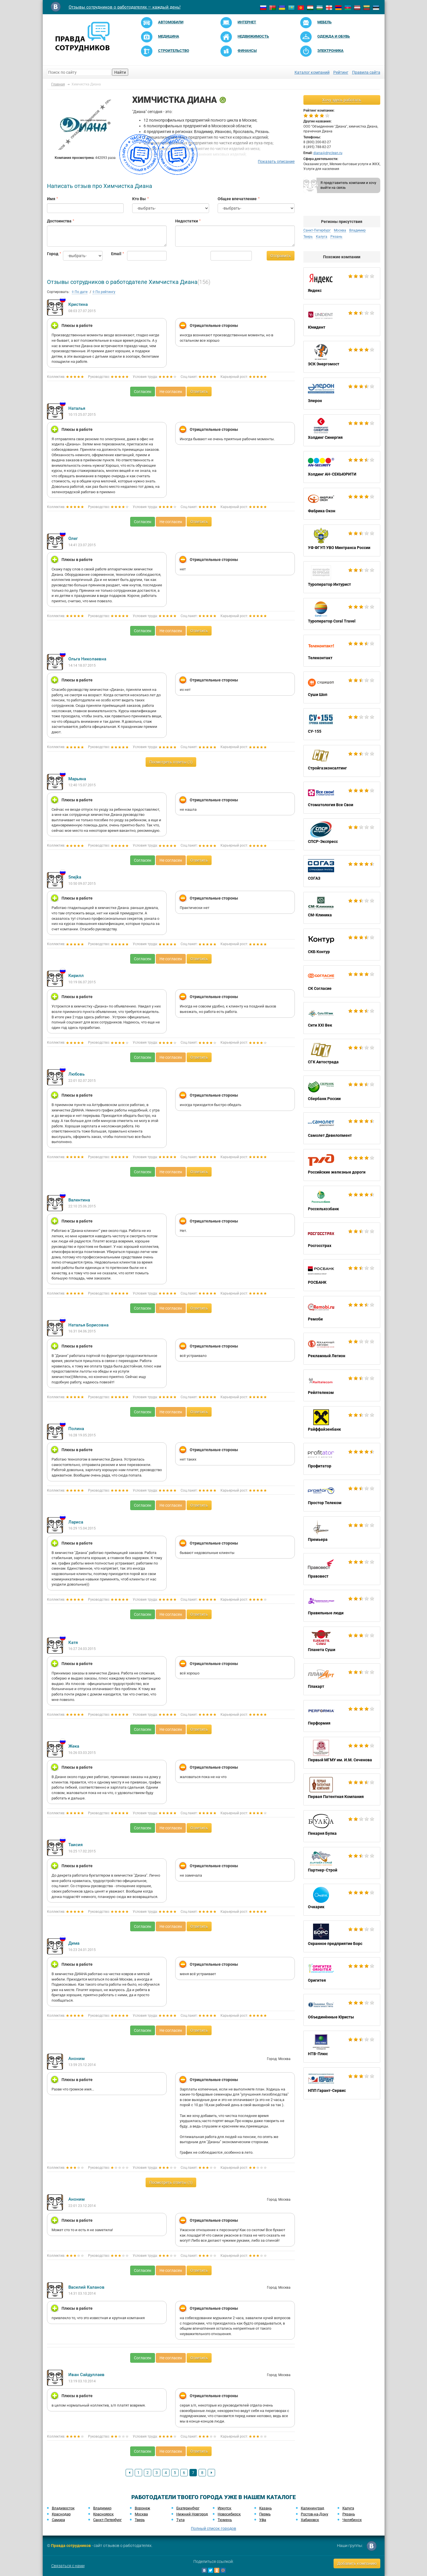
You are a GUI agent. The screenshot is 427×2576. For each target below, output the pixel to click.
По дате (79, 292)
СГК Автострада (342, 1054)
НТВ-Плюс (342, 2046)
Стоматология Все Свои (342, 797)
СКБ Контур (342, 944)
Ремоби (342, 1312)
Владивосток (63, 2508)
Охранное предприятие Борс (342, 1936)
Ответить (199, 391)
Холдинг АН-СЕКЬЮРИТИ (342, 467)
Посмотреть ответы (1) (171, 762)
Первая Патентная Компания (342, 1789)
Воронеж (142, 2508)
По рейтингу (104, 292)
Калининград (312, 2508)
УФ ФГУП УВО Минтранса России (342, 540)
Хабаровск (310, 2520)
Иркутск (224, 2508)
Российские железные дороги (342, 1165)
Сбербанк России (342, 1091)
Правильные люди (342, 1605)
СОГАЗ (342, 871)
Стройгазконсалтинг (342, 761)
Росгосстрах (342, 1238)
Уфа (262, 2520)
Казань (265, 2508)
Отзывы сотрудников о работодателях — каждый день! (125, 7)
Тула (180, 2520)
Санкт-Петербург (317, 230)
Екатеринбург (187, 2508)
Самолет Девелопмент (342, 1128)
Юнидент (342, 320)
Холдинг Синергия (342, 430)
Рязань (336, 237)
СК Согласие (342, 981)
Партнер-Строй (342, 1863)
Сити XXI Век (342, 1018)
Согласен (142, 391)
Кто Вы (139, 198)
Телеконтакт (342, 650)
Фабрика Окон (342, 503)
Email (115, 253)
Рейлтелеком (342, 1385)
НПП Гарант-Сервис (342, 2083)
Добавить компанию (357, 2563)
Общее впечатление (237, 198)
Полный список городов (213, 2528)
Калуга (321, 237)
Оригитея (342, 1973)
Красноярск (103, 2514)
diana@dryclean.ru (327, 153)
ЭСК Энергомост (342, 356)
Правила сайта (366, 72)
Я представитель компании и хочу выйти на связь (348, 185)
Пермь (265, 2514)
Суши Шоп (342, 687)
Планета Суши (342, 1642)
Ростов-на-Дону (314, 2514)
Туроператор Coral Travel (342, 614)
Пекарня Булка (342, 1826)
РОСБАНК (342, 1275)
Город (50, 253)
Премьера (342, 1532)
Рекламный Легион (342, 1348)
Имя (51, 198)
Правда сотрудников (71, 2545)
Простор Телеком (342, 1495)
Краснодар (61, 2514)
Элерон (342, 393)
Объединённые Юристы (342, 2010)
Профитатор (342, 1459)
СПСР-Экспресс (342, 834)
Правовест (342, 1569)
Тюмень (225, 2520)
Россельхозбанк (342, 1201)
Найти (120, 72)
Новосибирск (229, 2514)
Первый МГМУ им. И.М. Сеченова (342, 1752)
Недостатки (186, 221)
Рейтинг (340, 72)
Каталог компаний (312, 72)
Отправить (280, 255)
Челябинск (352, 2520)
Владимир (357, 230)
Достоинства (59, 221)
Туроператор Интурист (342, 577)
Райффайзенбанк (342, 1422)
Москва (340, 230)
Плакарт (342, 1679)
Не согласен (171, 391)
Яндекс (342, 283)
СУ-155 (342, 724)
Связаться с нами (68, 2565)
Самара (58, 2520)
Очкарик (342, 1899)
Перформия (342, 1716)
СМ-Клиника (342, 907)
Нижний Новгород (192, 2514)
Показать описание (276, 161)
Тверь (308, 237)
